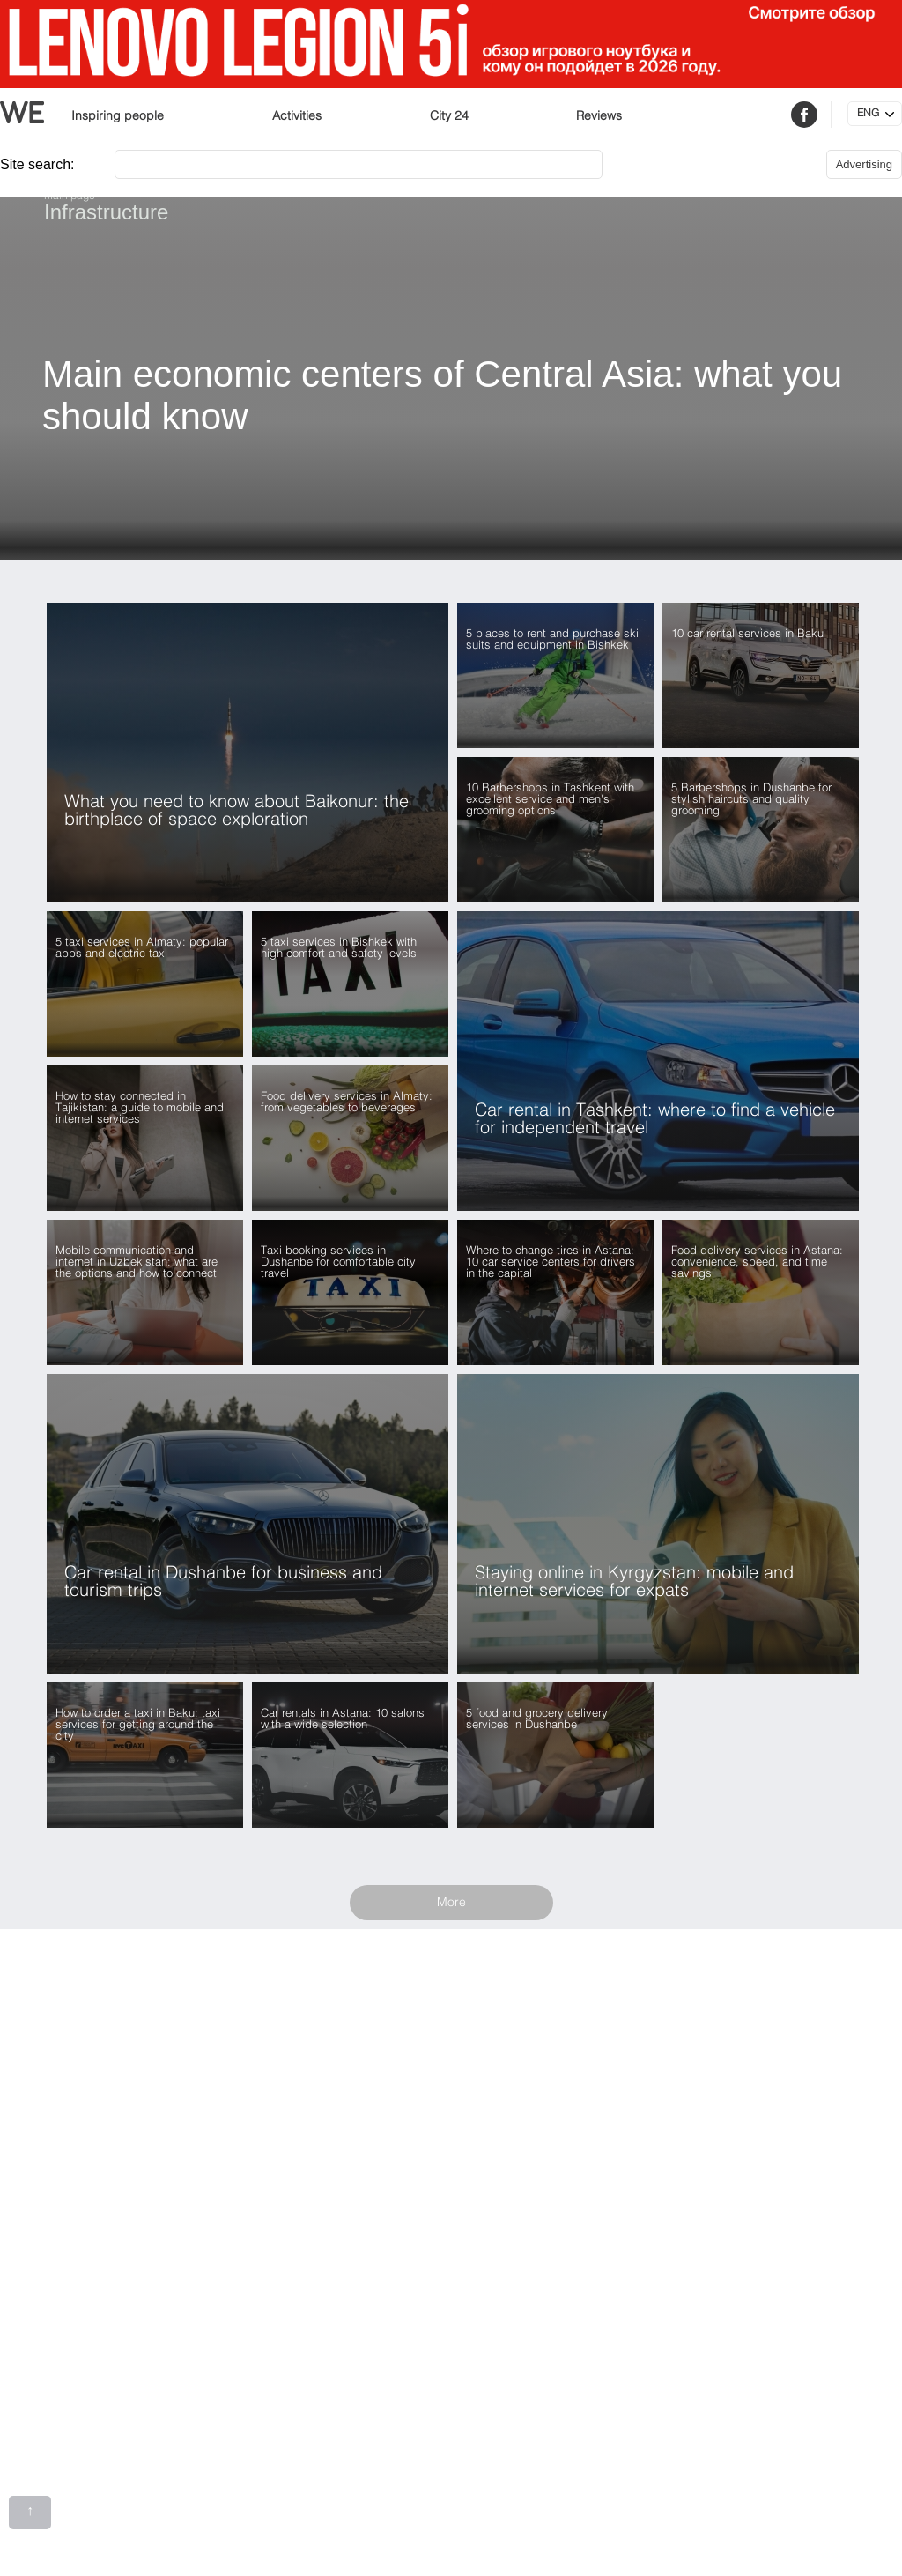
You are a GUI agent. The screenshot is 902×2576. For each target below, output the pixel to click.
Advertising (864, 164)
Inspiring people (117, 116)
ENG (868, 113)
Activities (297, 116)
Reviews (599, 116)
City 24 (449, 116)
